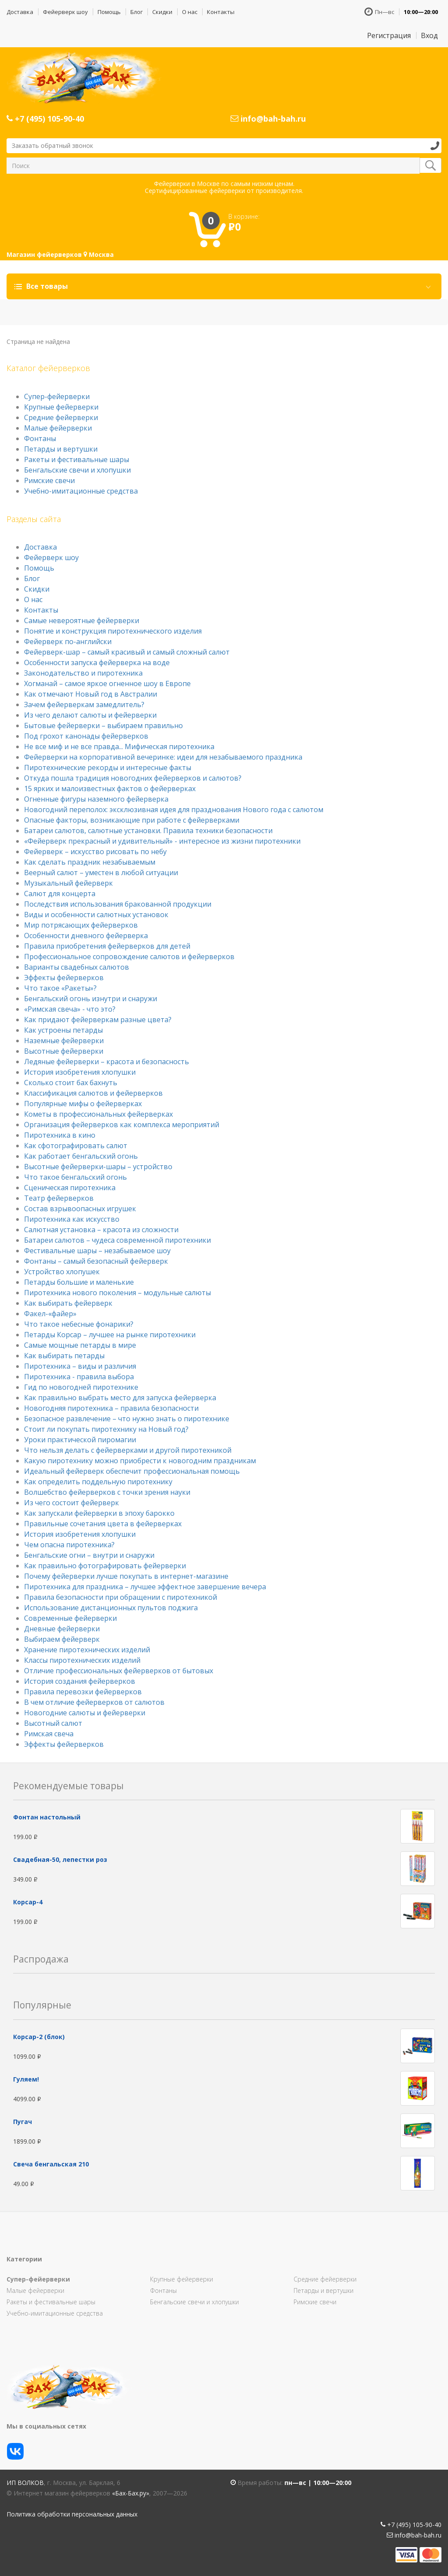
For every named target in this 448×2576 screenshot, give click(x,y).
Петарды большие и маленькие (79, 1282)
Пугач (22, 2121)
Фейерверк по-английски (68, 641)
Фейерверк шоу (65, 12)
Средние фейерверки (61, 417)
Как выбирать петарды (64, 1355)
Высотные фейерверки (63, 1051)
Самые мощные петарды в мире (80, 1345)
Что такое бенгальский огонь (75, 1177)
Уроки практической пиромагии (80, 1439)
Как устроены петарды (63, 1030)
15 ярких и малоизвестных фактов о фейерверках (110, 788)
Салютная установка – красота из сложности (101, 1229)
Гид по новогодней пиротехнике (81, 1387)
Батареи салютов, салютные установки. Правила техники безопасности (148, 830)
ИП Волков (25, 2482)
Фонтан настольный (46, 1817)
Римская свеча (49, 1733)
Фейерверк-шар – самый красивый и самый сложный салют (127, 652)
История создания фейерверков (79, 1681)
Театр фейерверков (59, 1198)
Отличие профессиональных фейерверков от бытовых (118, 1670)
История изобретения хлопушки (80, 1072)
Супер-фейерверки (57, 396)
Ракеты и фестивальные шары (76, 459)
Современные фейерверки (70, 1618)
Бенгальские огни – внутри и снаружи (89, 1555)
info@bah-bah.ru (268, 118)
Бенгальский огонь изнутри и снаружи (90, 998)
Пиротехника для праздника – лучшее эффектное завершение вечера (145, 1586)
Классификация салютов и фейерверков (93, 1093)
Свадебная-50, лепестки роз (60, 1859)
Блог (136, 12)
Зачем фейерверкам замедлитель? (84, 704)
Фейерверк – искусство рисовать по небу (95, 851)
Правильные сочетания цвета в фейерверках (103, 1523)
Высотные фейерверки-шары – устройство (98, 1166)
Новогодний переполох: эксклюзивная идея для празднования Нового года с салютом (173, 809)
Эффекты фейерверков (64, 977)
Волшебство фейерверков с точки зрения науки (107, 1492)
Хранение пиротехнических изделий (87, 1649)
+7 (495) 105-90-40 (45, 118)
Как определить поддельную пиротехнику (98, 1481)
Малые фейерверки (58, 428)
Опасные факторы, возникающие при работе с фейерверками (131, 820)
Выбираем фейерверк (62, 1639)
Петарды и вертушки (61, 449)
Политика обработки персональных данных (72, 2514)
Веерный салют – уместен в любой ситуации (101, 872)
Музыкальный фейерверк (68, 883)
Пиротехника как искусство (71, 1219)
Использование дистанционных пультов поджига (111, 1607)
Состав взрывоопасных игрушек (80, 1208)
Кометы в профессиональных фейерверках (98, 1114)
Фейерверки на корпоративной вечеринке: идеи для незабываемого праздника (163, 757)
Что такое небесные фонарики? (78, 1324)
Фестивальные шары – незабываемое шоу (97, 1250)
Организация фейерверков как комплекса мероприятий (121, 1124)
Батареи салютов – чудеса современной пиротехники (117, 1240)
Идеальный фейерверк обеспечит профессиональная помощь (132, 1471)
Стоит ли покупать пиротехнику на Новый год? (106, 1429)
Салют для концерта (59, 893)
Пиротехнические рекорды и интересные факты (107, 767)
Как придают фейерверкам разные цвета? (98, 1019)
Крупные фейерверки (61, 407)
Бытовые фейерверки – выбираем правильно (103, 725)
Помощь (109, 12)
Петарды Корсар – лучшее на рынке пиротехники (110, 1334)
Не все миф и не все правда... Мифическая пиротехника (119, 746)
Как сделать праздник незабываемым (89, 862)
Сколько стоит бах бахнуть (70, 1082)
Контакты (220, 12)
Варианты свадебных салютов (76, 967)
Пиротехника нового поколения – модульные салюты (117, 1292)
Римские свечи (49, 480)
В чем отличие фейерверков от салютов (94, 1702)
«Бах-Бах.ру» (130, 2493)
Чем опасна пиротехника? (69, 1544)
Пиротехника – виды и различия (80, 1366)
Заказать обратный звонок (52, 145)
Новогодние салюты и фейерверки (84, 1712)
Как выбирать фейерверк (68, 1303)
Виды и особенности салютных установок (96, 914)
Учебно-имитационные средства (81, 491)
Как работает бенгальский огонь (81, 1156)
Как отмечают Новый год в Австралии (90, 694)
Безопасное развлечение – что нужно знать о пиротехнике (126, 1418)
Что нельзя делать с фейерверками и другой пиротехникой (127, 1450)
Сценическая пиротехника (70, 1187)
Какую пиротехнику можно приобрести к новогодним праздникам (140, 1460)
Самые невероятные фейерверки (81, 620)
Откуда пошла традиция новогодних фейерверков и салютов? (133, 778)
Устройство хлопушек (62, 1271)
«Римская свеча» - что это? (70, 1009)
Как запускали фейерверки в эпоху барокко (99, 1513)
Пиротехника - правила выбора (79, 1376)
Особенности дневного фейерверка (86, 935)
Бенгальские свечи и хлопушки (77, 470)
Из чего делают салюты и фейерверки (90, 715)
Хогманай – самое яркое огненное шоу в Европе (107, 683)
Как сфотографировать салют (75, 1145)
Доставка (20, 12)
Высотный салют (53, 1723)
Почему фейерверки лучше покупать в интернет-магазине (126, 1576)
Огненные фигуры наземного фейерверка (96, 799)
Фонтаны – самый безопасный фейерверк (96, 1261)
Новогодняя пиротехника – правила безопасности (111, 1408)
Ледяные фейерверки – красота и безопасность (106, 1061)
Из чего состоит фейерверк (71, 1502)
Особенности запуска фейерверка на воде (97, 662)
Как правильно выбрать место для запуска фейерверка (120, 1397)
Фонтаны (40, 438)
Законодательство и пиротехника (83, 673)
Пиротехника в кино (59, 1135)
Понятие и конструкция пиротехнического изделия (113, 631)
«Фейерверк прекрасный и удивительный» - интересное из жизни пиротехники (162, 841)
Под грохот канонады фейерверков (86, 736)
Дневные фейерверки (62, 1628)
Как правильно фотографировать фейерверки (105, 1565)
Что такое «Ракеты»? (60, 988)
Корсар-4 (27, 1902)
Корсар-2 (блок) (39, 2037)
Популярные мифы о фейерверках (83, 1103)
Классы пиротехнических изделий (82, 1660)
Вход (429, 35)
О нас (189, 12)
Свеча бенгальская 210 (51, 2164)
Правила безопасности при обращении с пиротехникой (120, 1597)
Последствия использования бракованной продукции (117, 904)
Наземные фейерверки (64, 1040)
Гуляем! (26, 2079)
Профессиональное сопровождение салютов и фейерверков (129, 956)
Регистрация (389, 35)
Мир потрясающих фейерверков (81, 925)
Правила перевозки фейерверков (83, 1691)
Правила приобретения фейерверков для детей (107, 946)
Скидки (162, 12)
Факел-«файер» (50, 1313)
